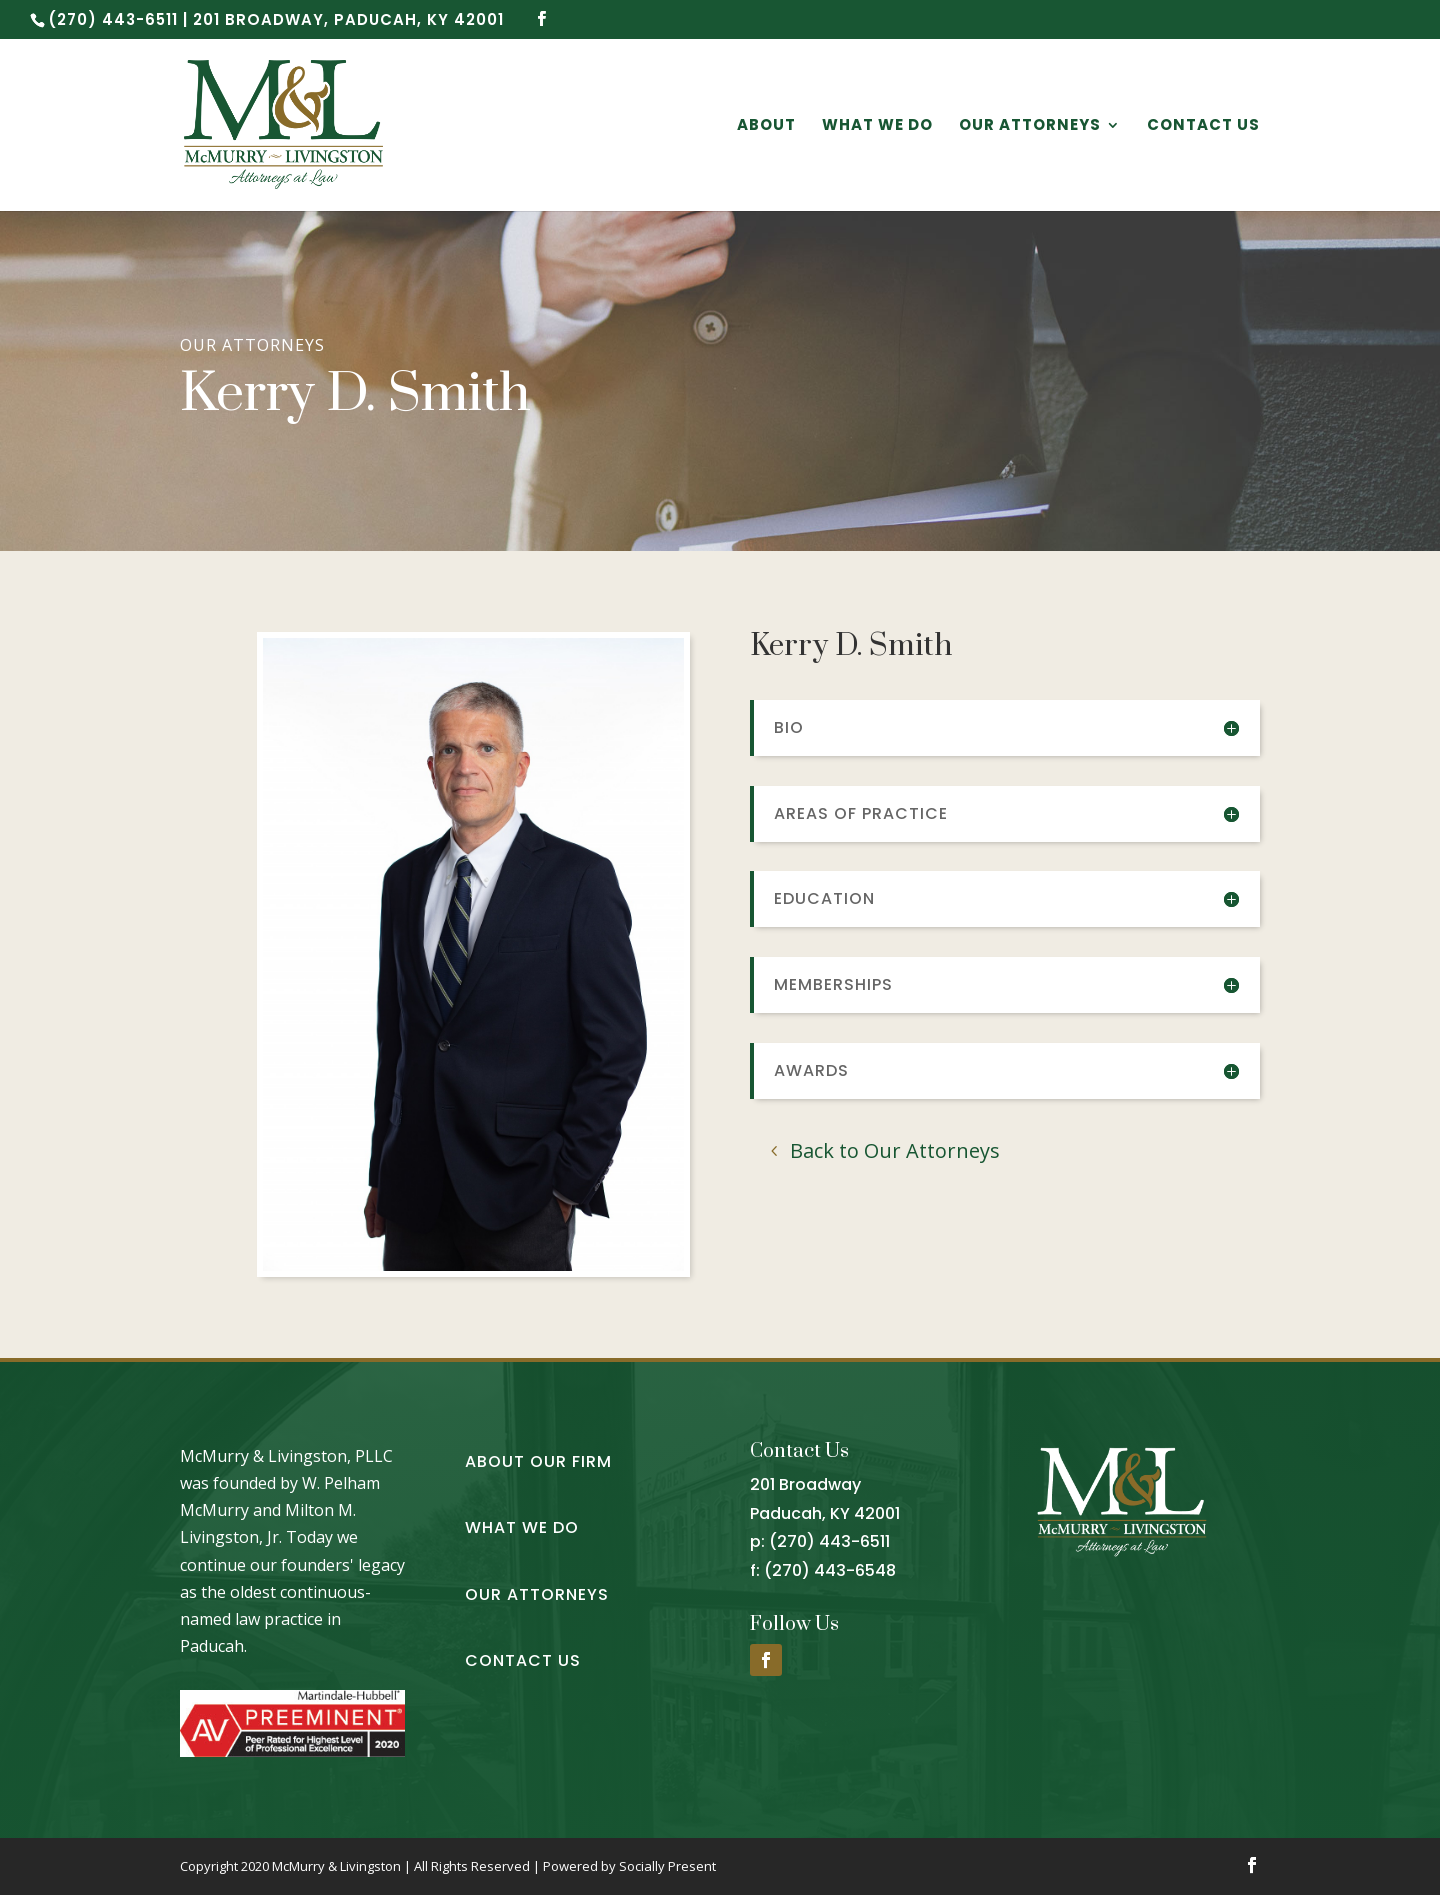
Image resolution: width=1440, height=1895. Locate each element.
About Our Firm (538, 1461)
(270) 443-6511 (829, 1541)
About (766, 126)
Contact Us (1203, 126)
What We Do (877, 126)
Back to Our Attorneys (895, 1150)
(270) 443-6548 (830, 1570)
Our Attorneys (1030, 126)
